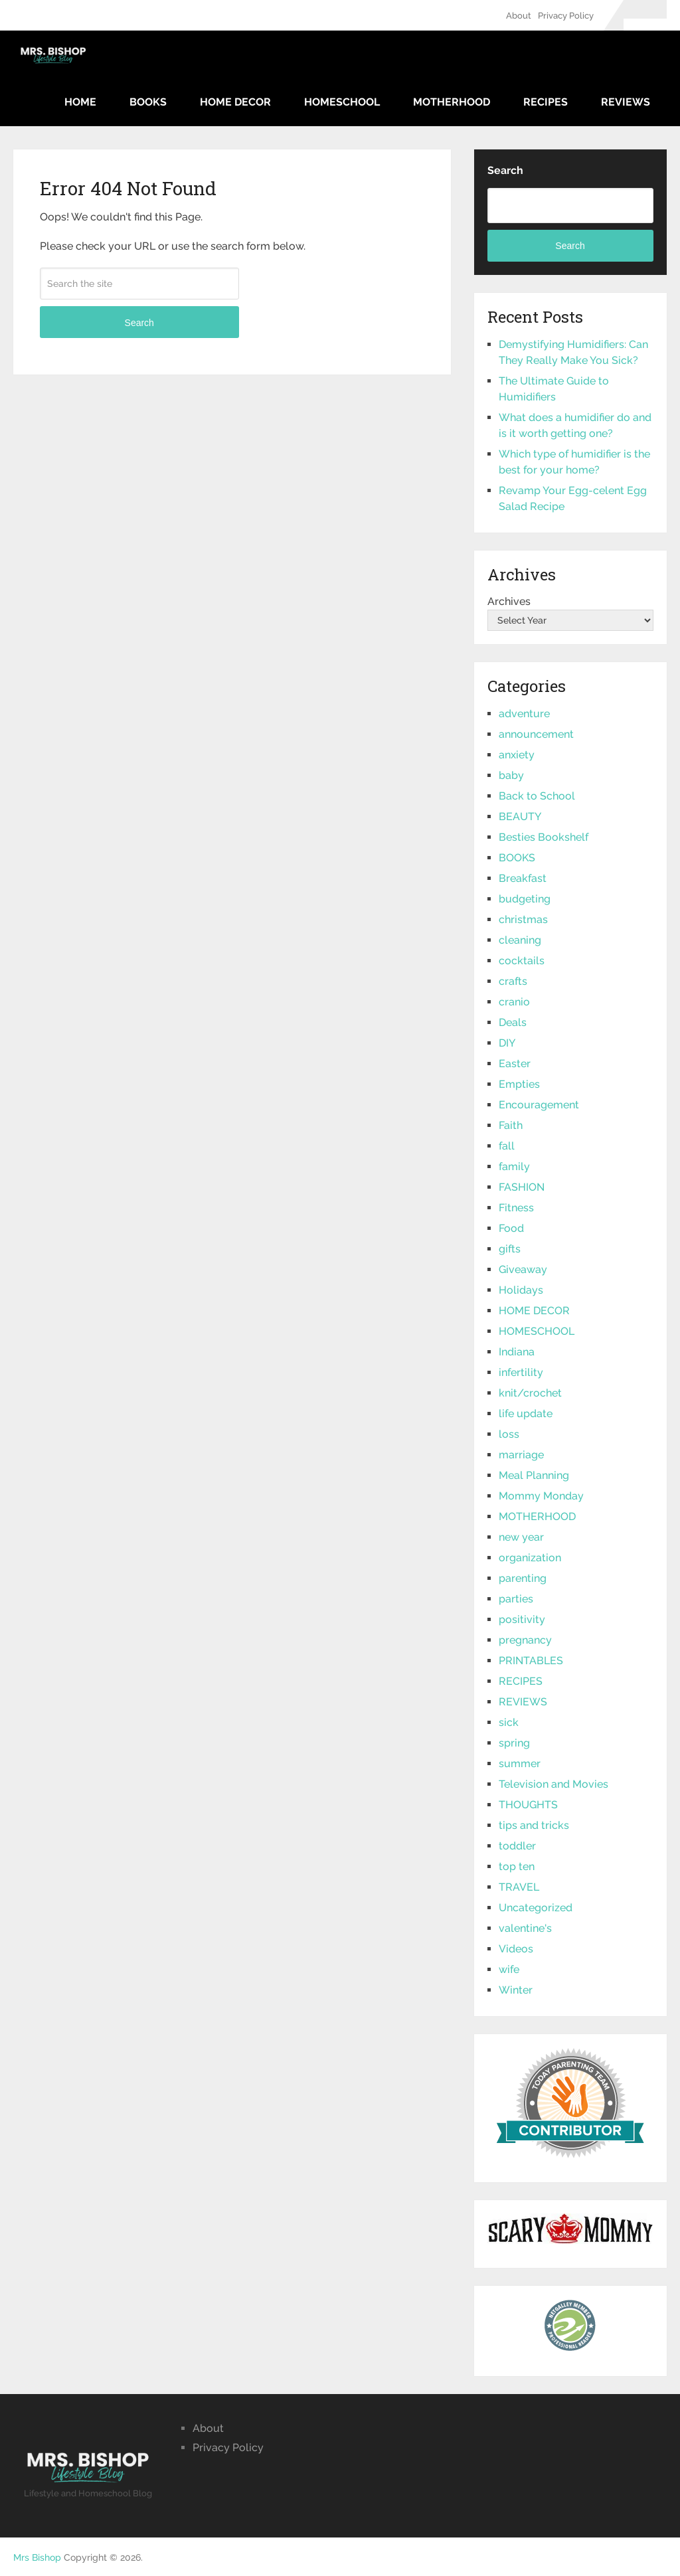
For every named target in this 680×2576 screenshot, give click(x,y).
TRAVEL (519, 1887)
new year (521, 1537)
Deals (513, 1022)
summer (520, 1763)
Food (511, 1228)
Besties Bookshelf (543, 837)
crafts (513, 981)
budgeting (525, 899)
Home (80, 102)
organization (530, 1557)
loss (509, 1434)
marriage (521, 1454)
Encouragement (539, 1104)
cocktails (522, 960)
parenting (523, 1578)
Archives (509, 601)
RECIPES (545, 102)
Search (139, 322)
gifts (510, 1249)
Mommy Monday (541, 1496)
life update (525, 1413)
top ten (517, 1866)
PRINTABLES (531, 1660)
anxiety (517, 754)
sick (509, 1722)
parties (516, 1598)
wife (509, 1969)
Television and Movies (553, 1784)
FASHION (522, 1187)
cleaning (520, 940)
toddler (517, 1846)
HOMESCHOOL (342, 102)
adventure (524, 713)
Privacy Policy (566, 16)
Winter (516, 1990)
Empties (519, 1084)
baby (511, 775)
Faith (511, 1125)
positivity (522, 1619)
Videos (516, 1948)
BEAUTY (520, 816)
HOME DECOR (235, 102)
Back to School (537, 796)
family (514, 1166)
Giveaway (523, 1269)
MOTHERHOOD (451, 102)
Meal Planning (534, 1475)
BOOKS (148, 102)
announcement (536, 734)
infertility (521, 1372)
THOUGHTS (528, 1804)
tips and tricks (534, 1825)
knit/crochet (530, 1393)
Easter (515, 1063)
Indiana (517, 1351)
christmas (523, 919)
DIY (507, 1043)
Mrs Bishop (37, 2557)
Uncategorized (535, 1907)
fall (507, 1146)
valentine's (525, 1928)
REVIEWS (625, 102)
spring (514, 1743)
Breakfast (523, 878)
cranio (514, 1001)
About (518, 16)
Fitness (516, 1207)
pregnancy (525, 1640)
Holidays (521, 1290)
